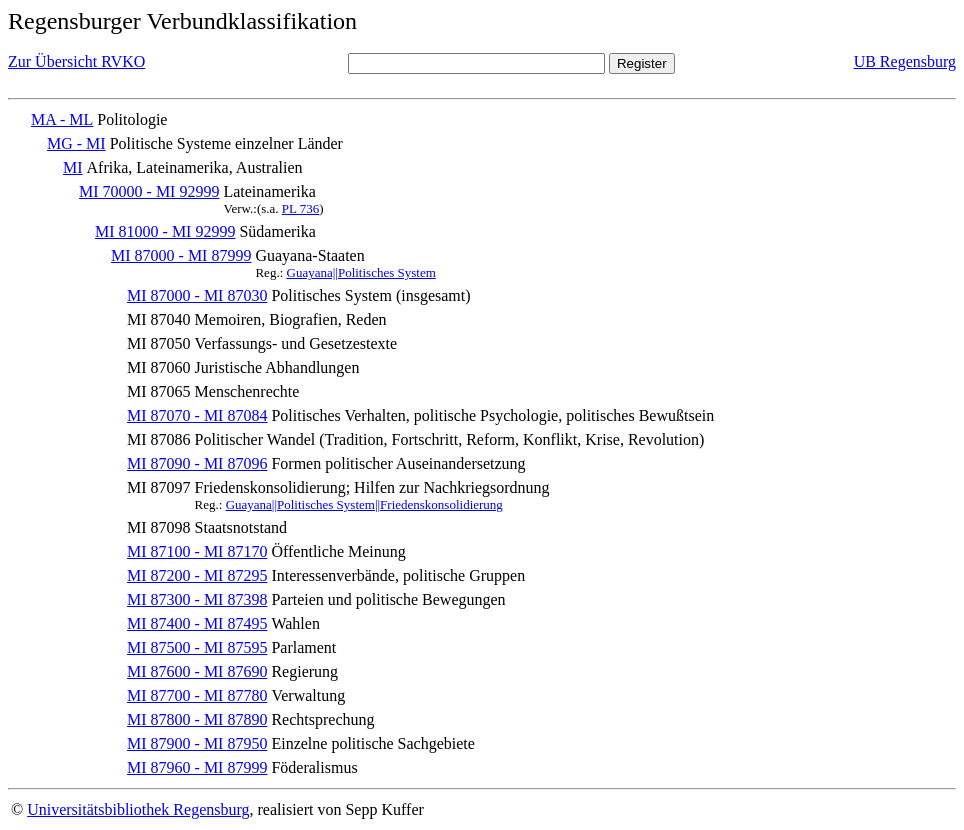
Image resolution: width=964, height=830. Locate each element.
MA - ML (62, 119)
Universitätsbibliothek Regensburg (138, 809)
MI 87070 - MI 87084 (197, 415)
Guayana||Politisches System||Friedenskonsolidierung (364, 504)
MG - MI (76, 143)
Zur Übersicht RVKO (76, 61)
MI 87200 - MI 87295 (197, 575)
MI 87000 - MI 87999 (181, 255)
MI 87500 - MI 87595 (197, 647)
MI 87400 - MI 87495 (197, 623)
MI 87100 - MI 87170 (197, 551)
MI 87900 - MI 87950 (197, 743)
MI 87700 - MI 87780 (197, 695)
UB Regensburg (905, 61)
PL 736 (300, 208)
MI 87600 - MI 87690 (197, 671)
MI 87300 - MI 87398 (197, 599)
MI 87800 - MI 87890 (197, 719)
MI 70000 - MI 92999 (149, 191)
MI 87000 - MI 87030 (197, 295)
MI (73, 167)
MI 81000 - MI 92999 (165, 231)
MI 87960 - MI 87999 (197, 767)
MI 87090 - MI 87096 (197, 463)
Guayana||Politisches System (361, 272)
